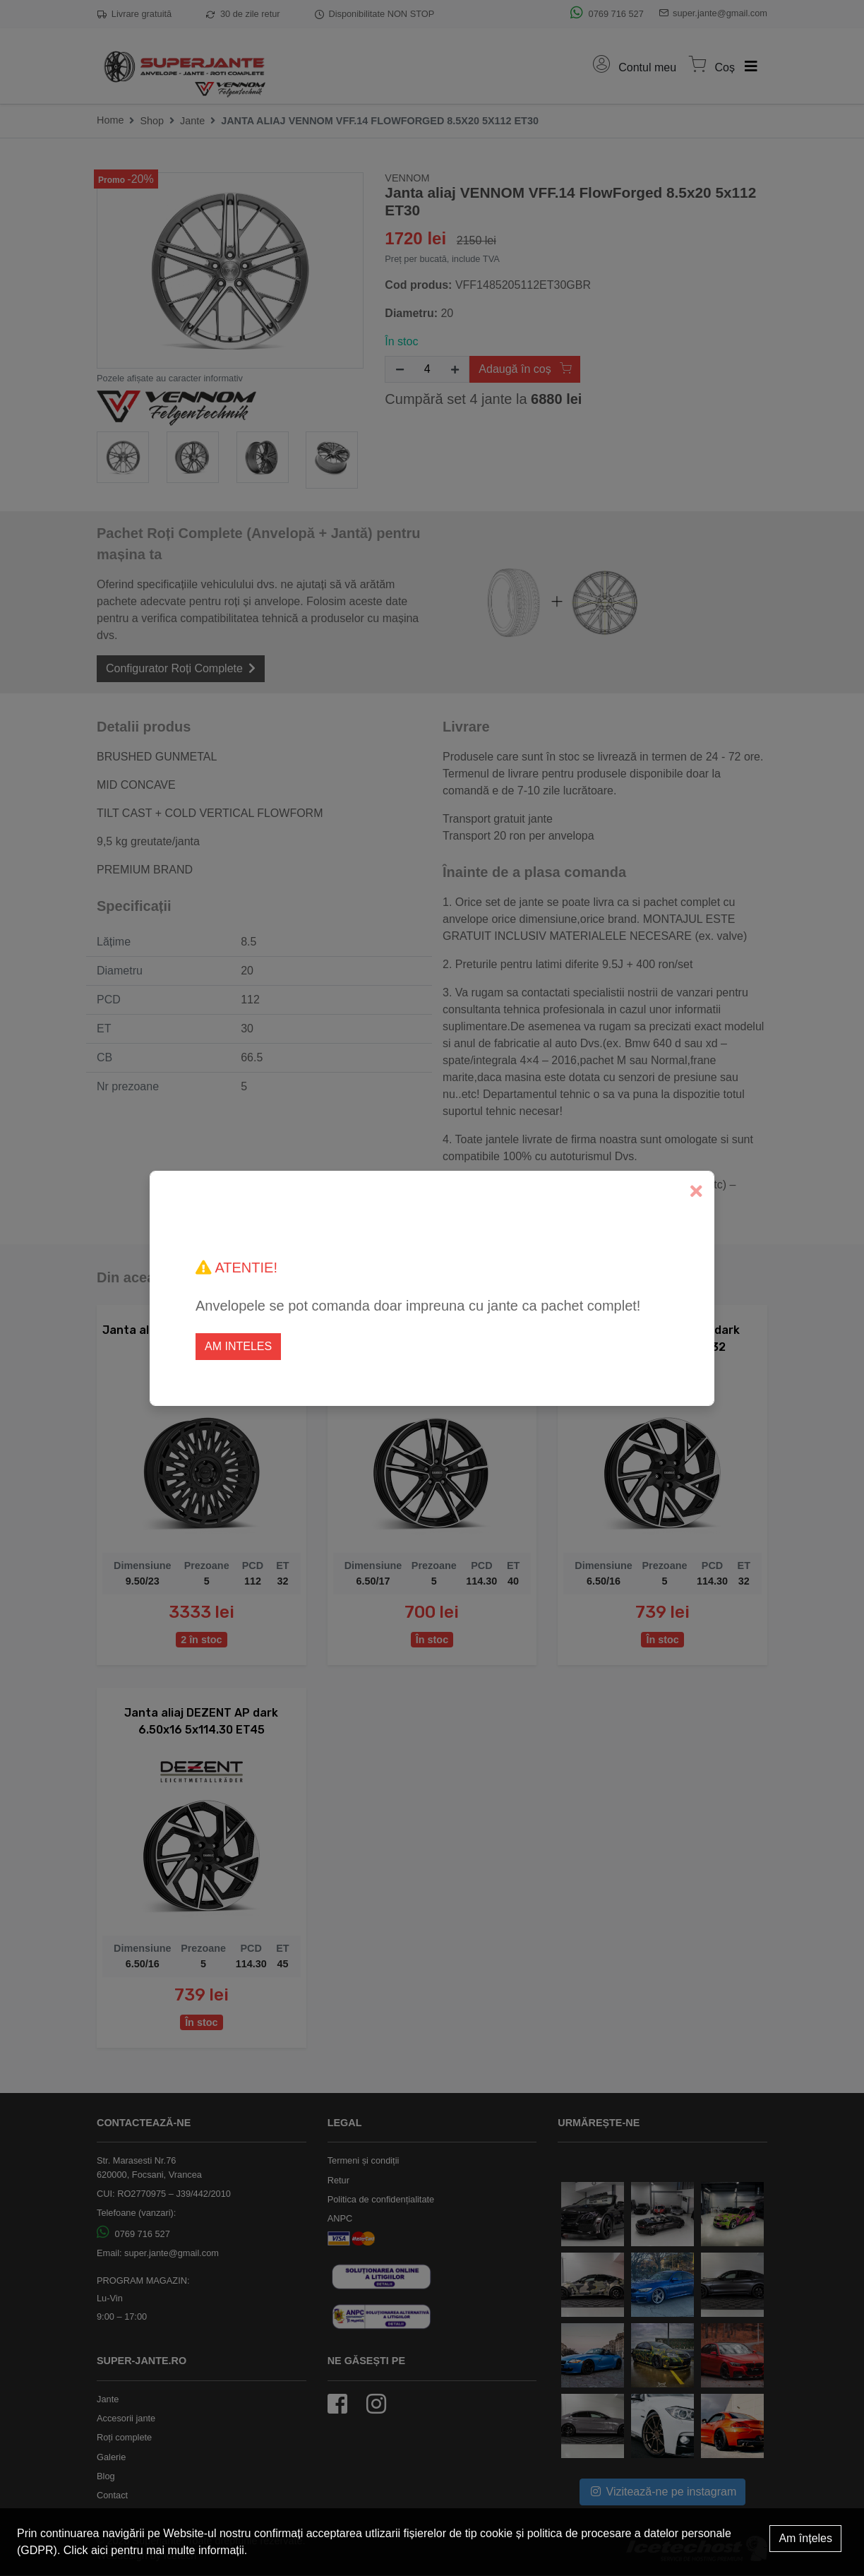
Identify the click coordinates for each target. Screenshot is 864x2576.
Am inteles (238, 1346)
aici (99, 2550)
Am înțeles (805, 2538)
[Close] (696, 1191)
